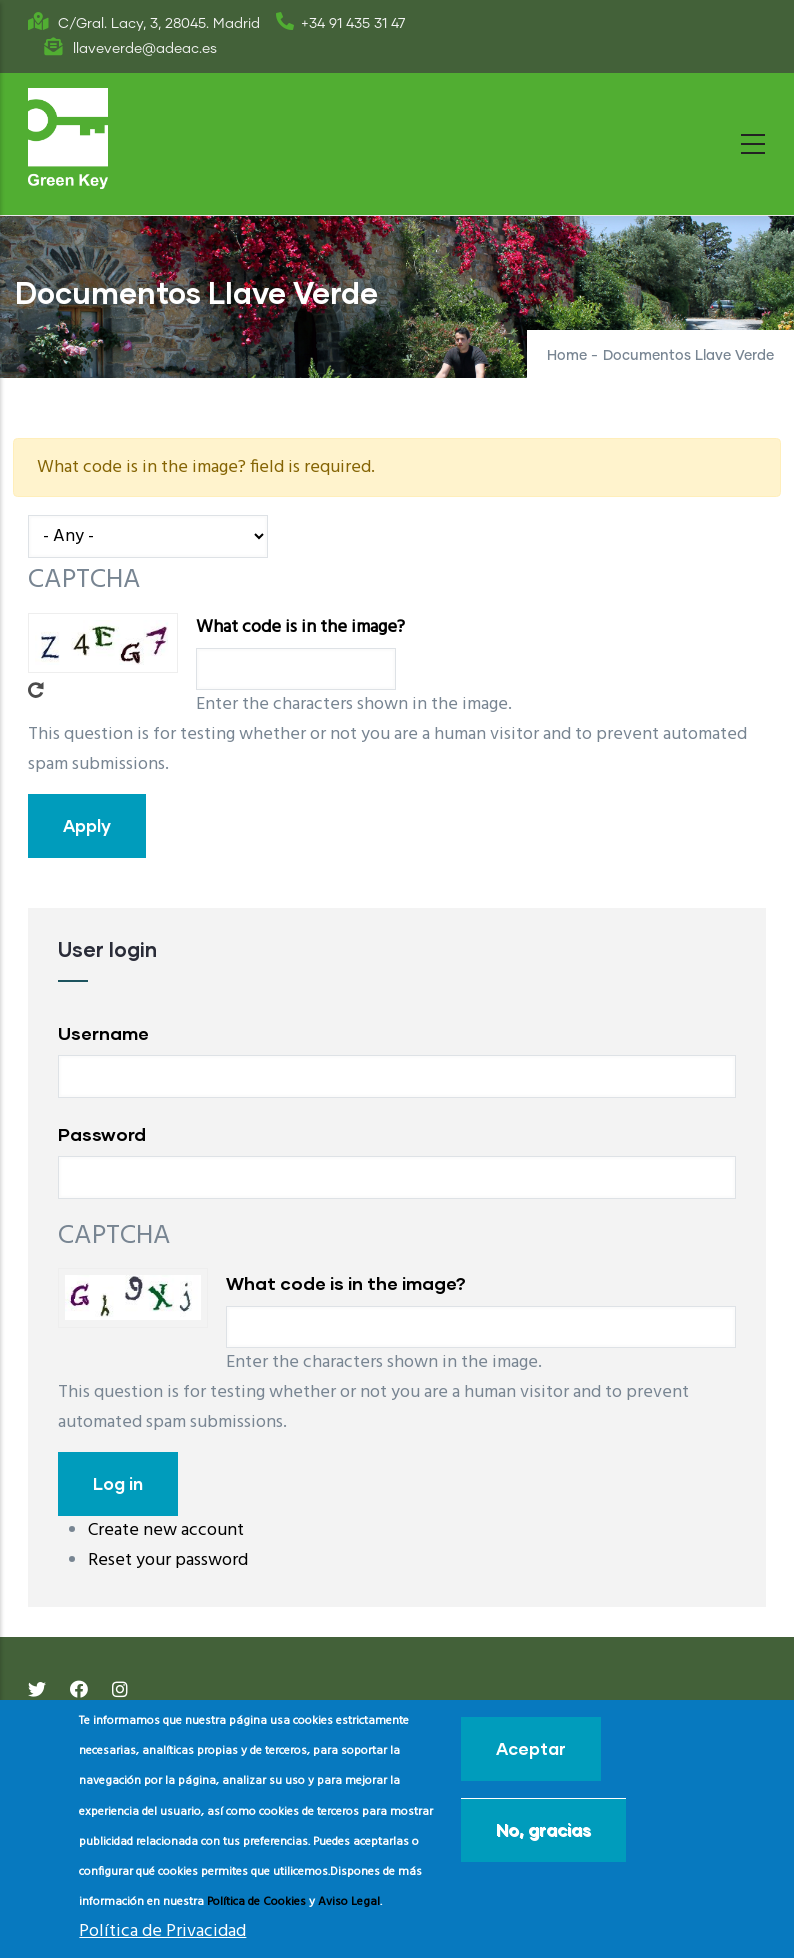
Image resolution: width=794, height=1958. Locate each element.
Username (103, 1033)
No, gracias (543, 1829)
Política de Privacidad (162, 1931)
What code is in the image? (300, 627)
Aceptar (531, 1748)
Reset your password (168, 1560)
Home (567, 356)
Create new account (166, 1530)
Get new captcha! (36, 690)
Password (102, 1134)
